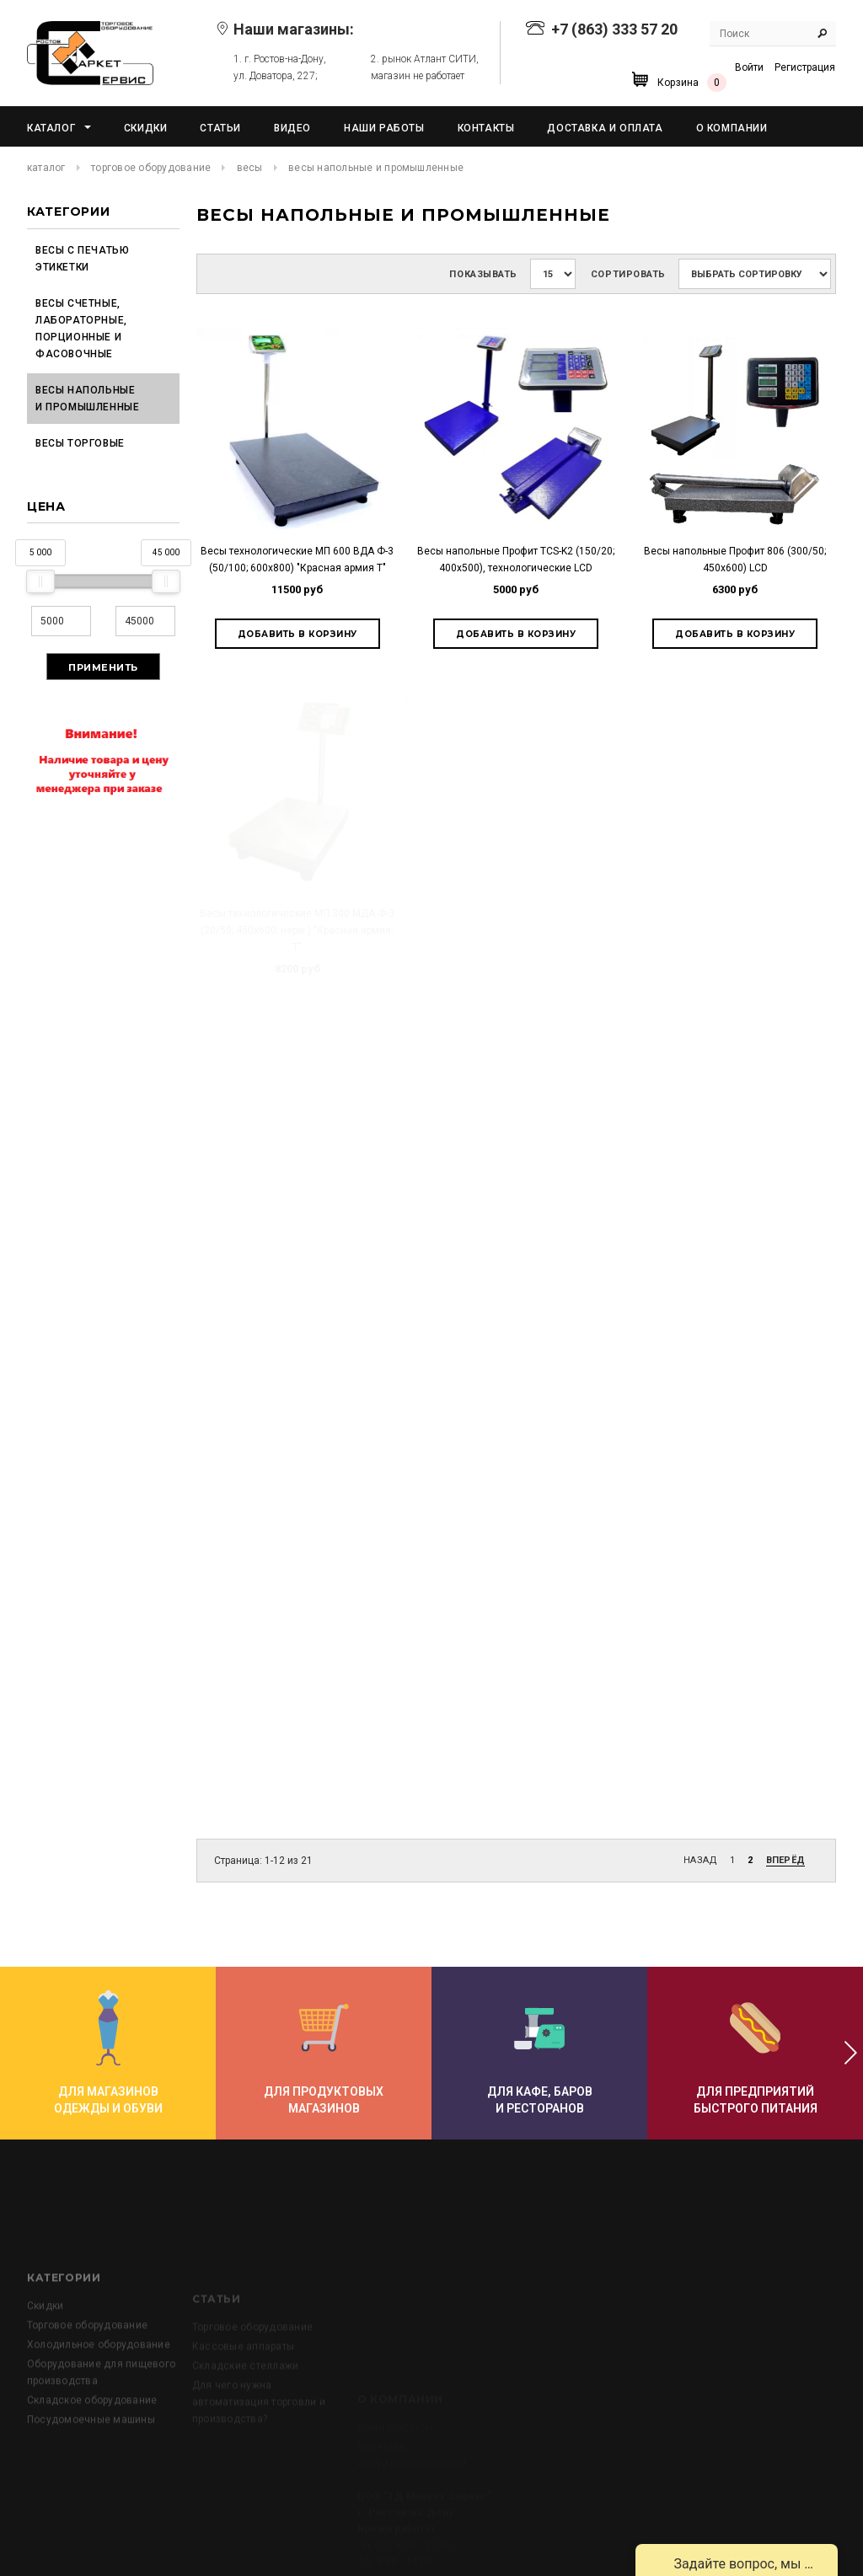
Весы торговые (80, 443)
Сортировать (628, 274)
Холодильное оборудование (98, 2409)
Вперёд (785, 1860)
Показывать (483, 274)
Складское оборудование (92, 2465)
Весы (250, 168)
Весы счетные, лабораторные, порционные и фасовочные (81, 328)
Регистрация (805, 67)
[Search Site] (773, 33)
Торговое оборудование (151, 168)
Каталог (46, 168)
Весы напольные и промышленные (87, 398)
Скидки (45, 2370)
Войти (749, 67)
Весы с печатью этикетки (82, 258)
